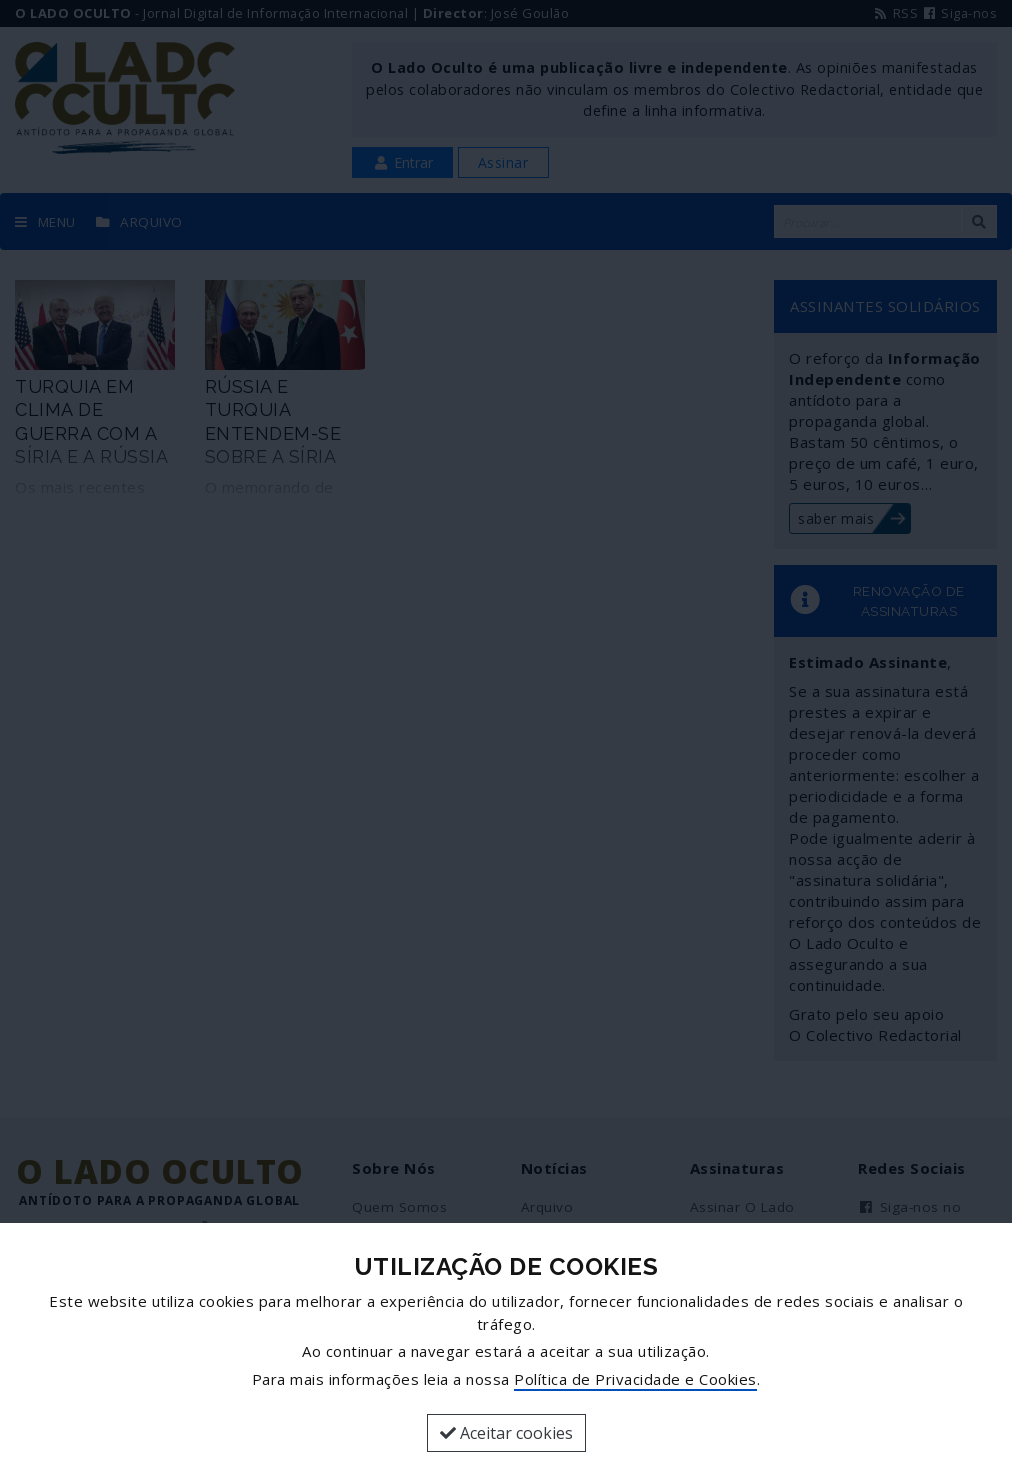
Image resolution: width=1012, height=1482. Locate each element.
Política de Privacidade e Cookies (635, 1379)
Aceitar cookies (506, 1433)
